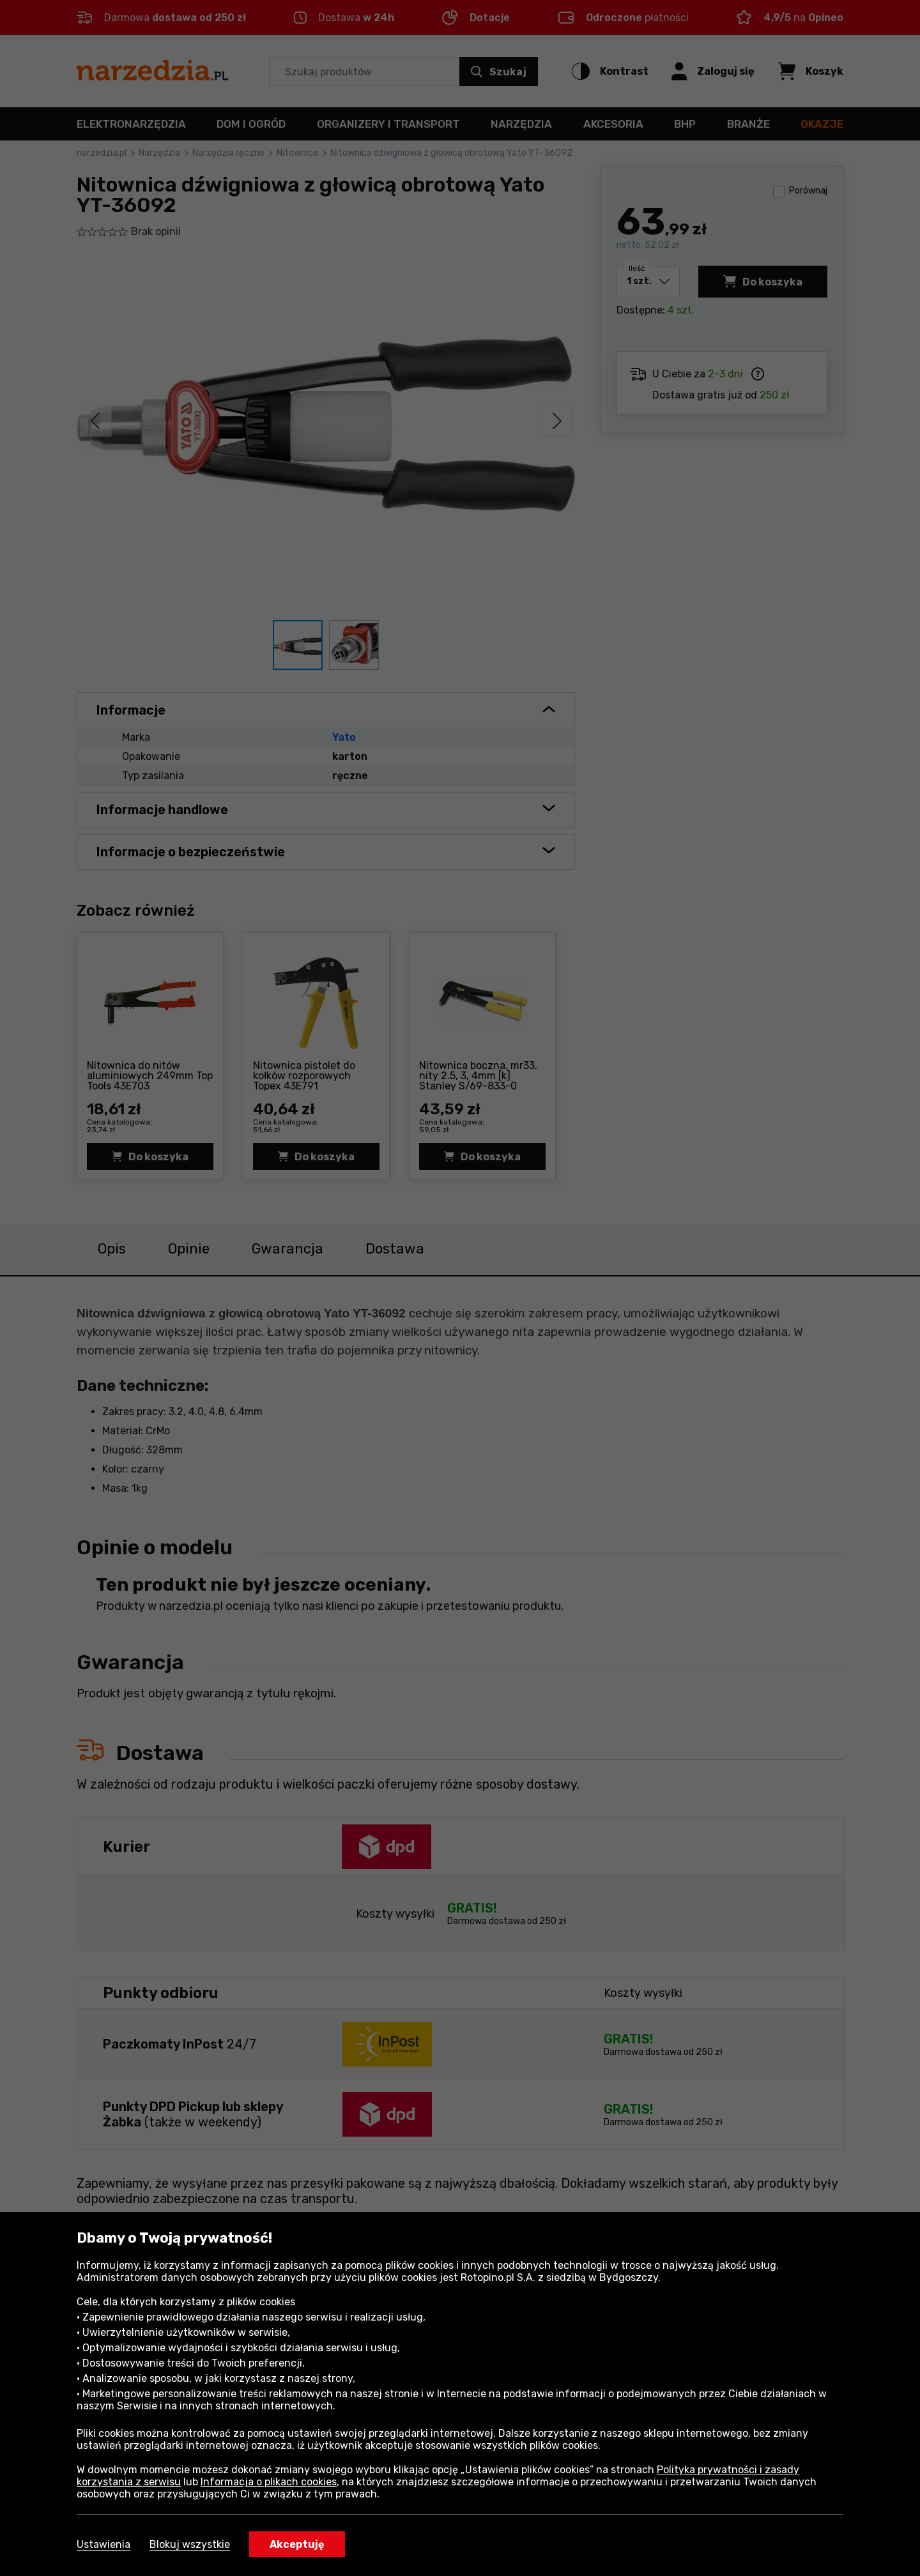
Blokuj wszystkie (190, 2544)
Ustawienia (103, 2544)
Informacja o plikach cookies (269, 2482)
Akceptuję (297, 2544)
